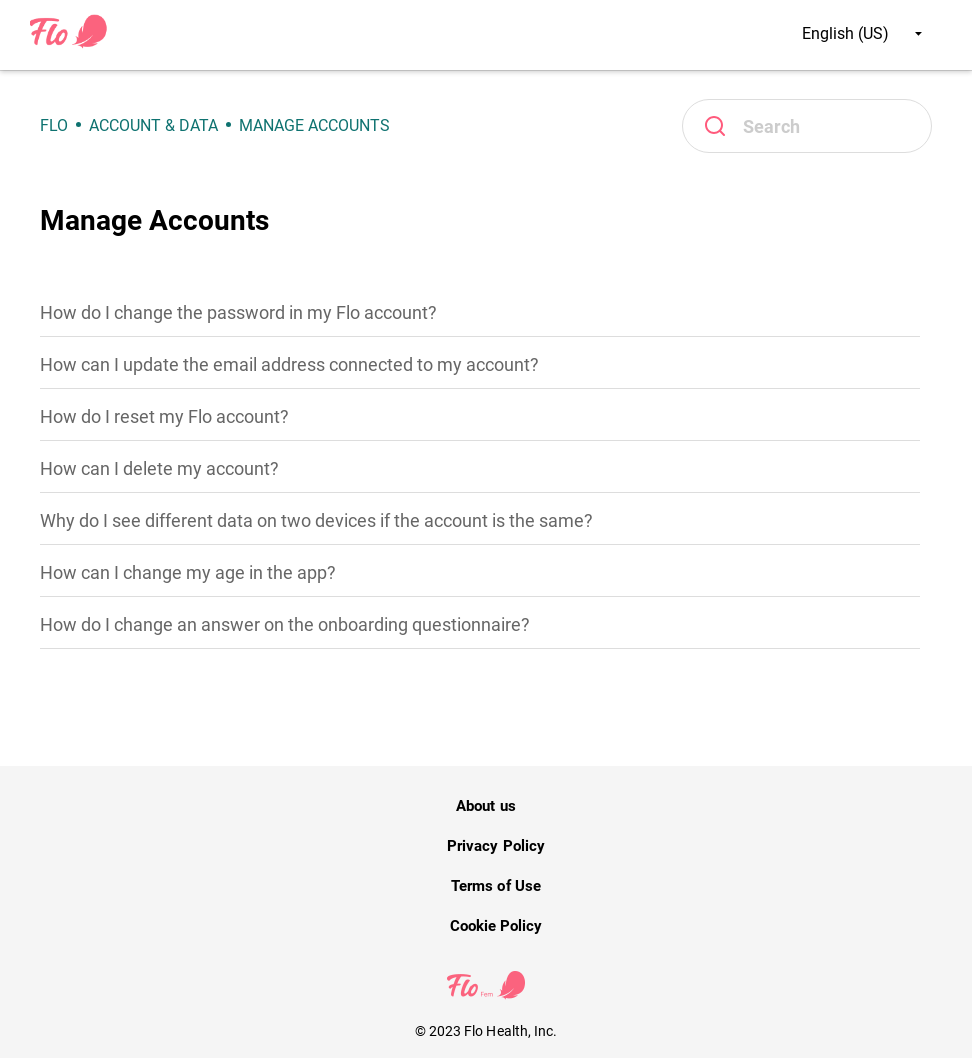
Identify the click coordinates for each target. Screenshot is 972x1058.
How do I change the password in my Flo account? (238, 312)
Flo (54, 125)
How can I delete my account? (159, 468)
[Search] (807, 126)
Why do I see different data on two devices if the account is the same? (316, 520)
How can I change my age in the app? (188, 572)
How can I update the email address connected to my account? (289, 364)
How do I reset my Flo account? (164, 416)
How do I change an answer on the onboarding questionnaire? (285, 624)
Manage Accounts (314, 125)
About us (485, 806)
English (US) (862, 33)
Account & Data (153, 125)
